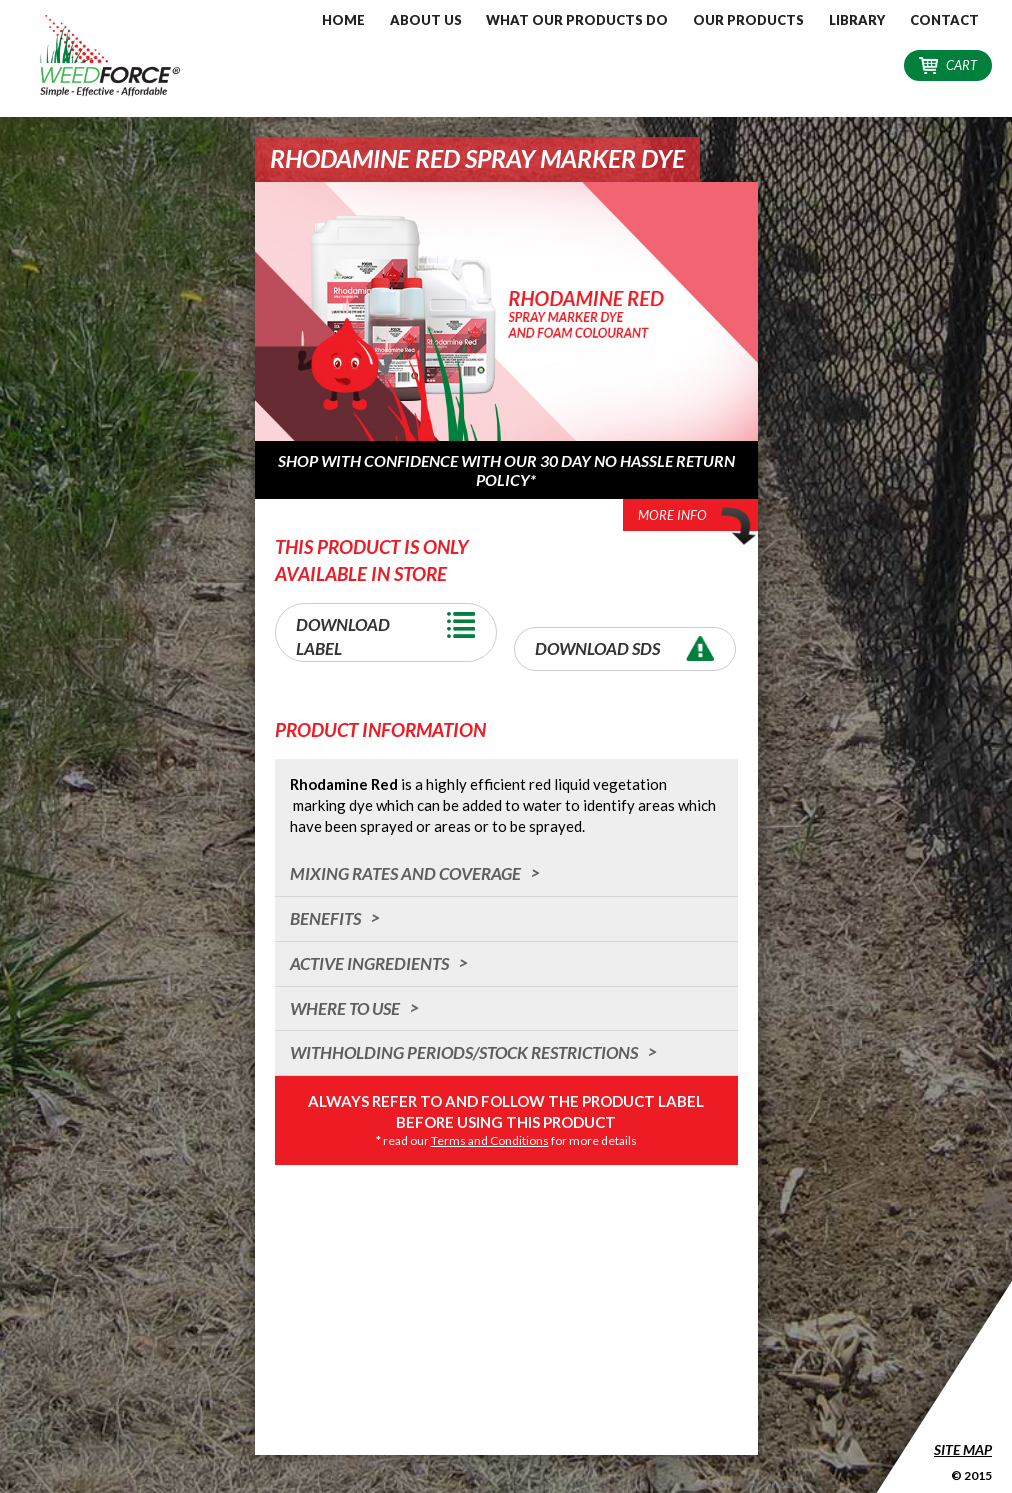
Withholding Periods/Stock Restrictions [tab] (464, 1052)
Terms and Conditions (490, 1140)
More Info (698, 517)
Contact (944, 20)
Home (343, 20)
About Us (426, 20)
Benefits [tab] (325, 918)
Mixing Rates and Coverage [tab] (405, 873)
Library (857, 20)
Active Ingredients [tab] (369, 963)
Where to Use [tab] (345, 1008)
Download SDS (630, 648)
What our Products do (577, 20)
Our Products (748, 20)
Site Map (963, 1449)
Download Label (391, 631)
